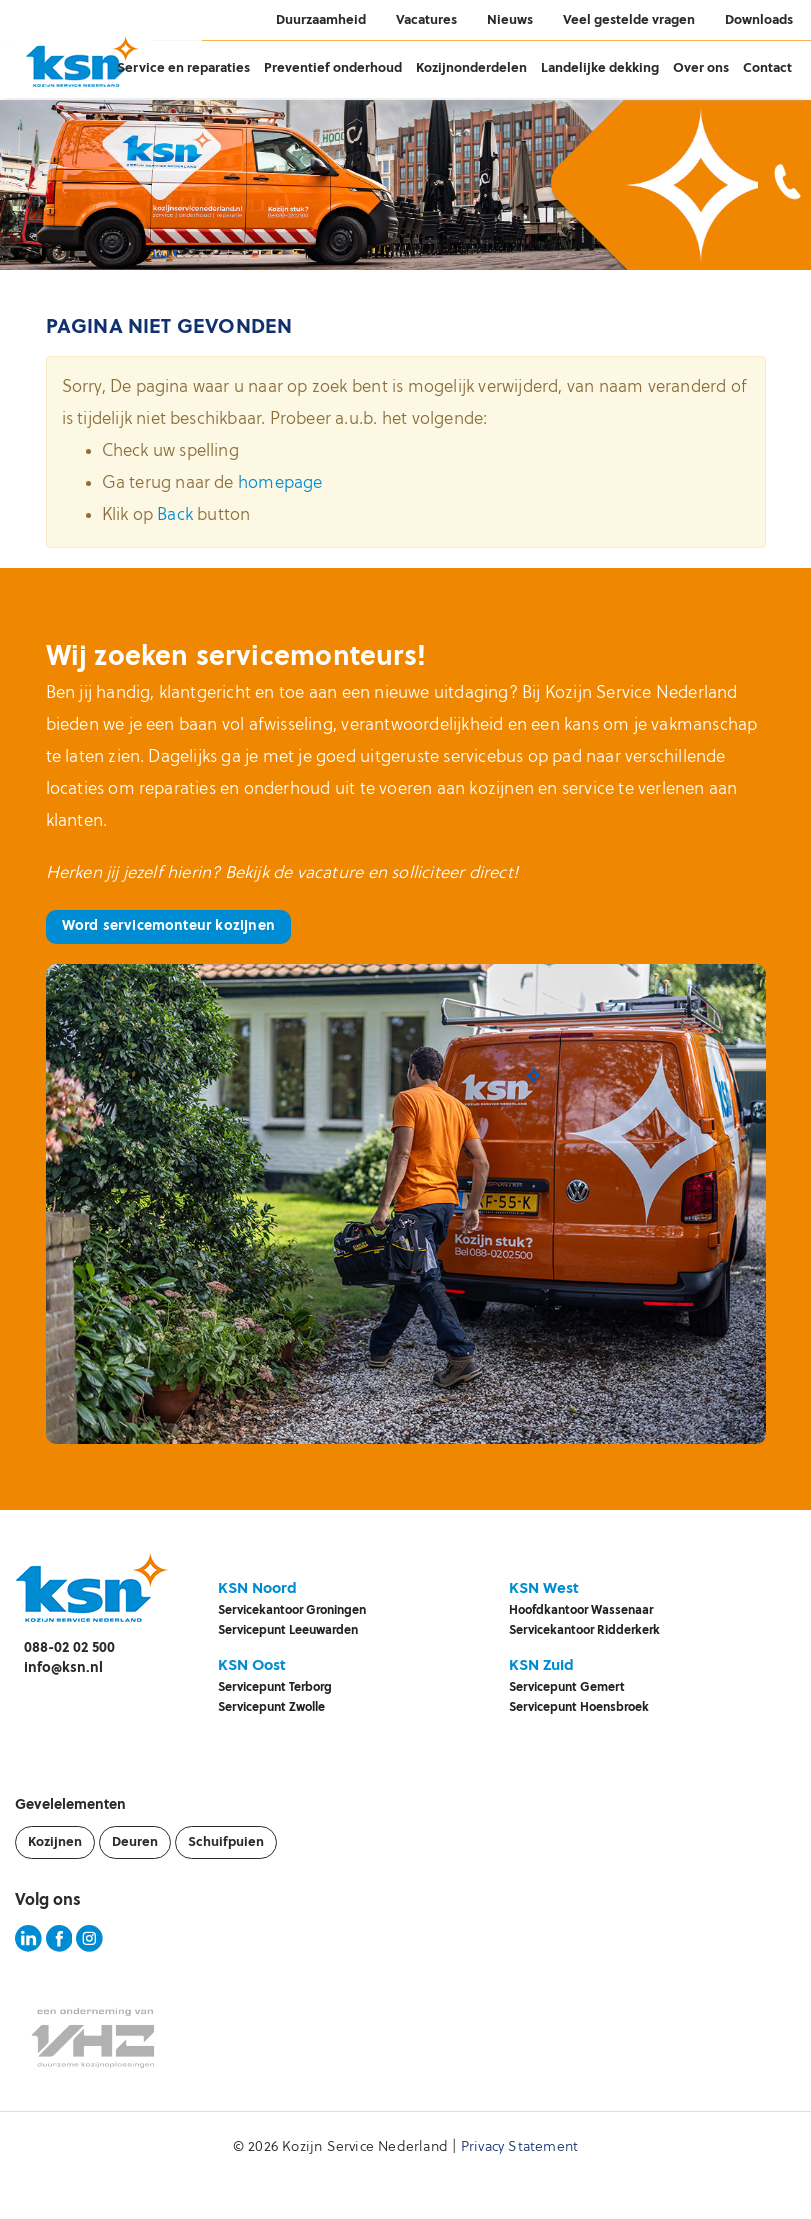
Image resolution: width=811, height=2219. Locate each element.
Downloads (759, 20)
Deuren (135, 1842)
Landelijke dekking (600, 68)
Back (175, 515)
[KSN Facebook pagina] (59, 1948)
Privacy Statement (519, 2147)
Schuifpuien (226, 1842)
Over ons (701, 68)
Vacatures (426, 20)
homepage (280, 483)
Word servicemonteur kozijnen (169, 926)
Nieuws (510, 20)
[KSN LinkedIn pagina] (28, 1948)
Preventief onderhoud (333, 68)
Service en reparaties (183, 68)
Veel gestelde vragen (629, 20)
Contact (767, 68)
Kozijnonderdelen (471, 68)
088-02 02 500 (69, 1648)
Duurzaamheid (321, 20)
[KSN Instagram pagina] (89, 1948)
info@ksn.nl (63, 1668)
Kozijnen (55, 1842)
